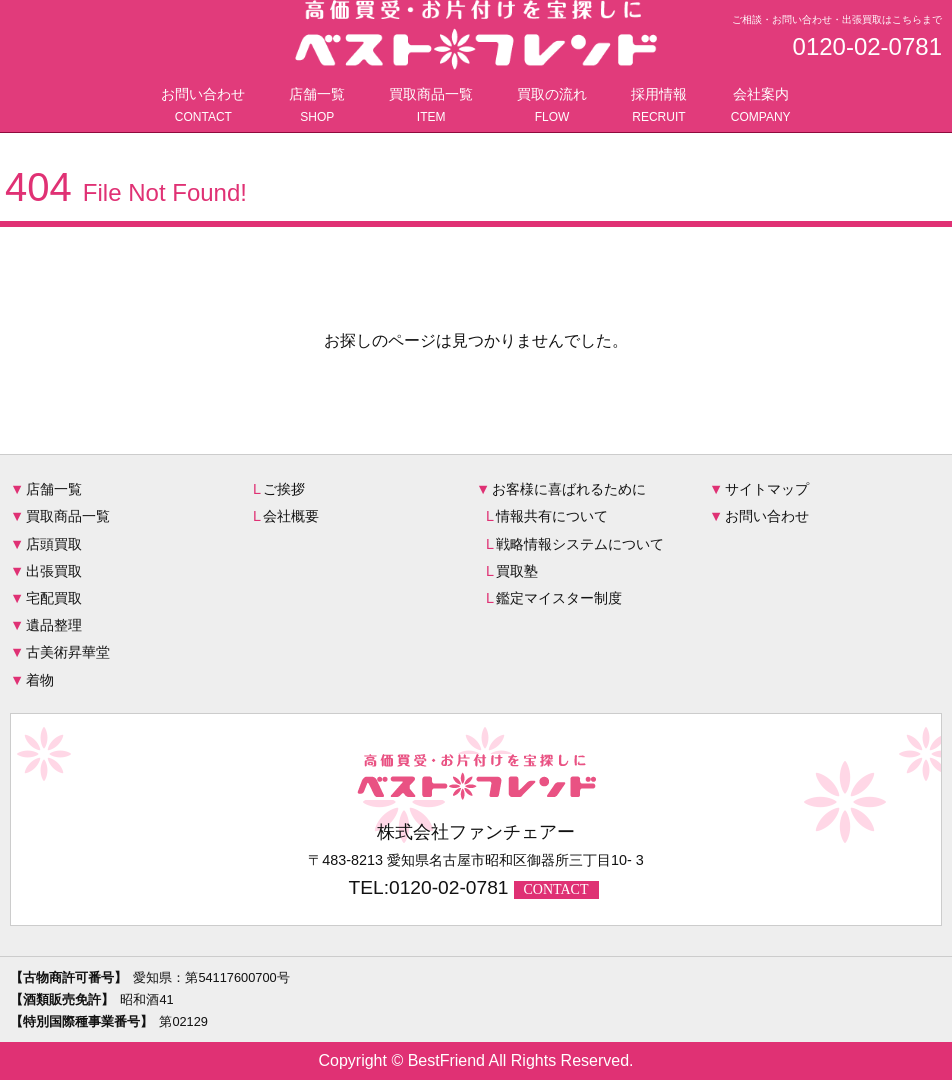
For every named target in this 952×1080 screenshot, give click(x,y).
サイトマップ (767, 489)
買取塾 (517, 571)
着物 (40, 680)
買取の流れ (552, 106)
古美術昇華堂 (68, 652)
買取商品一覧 (431, 106)
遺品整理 (54, 625)
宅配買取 (54, 598)
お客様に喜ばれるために (569, 489)
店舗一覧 (317, 106)
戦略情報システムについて (580, 544)
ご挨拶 (284, 489)
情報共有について (552, 516)
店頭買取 (54, 544)
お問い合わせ (203, 106)
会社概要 (291, 516)
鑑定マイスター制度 (559, 598)
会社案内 (761, 106)
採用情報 (659, 106)
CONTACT (556, 889)
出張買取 (54, 571)
